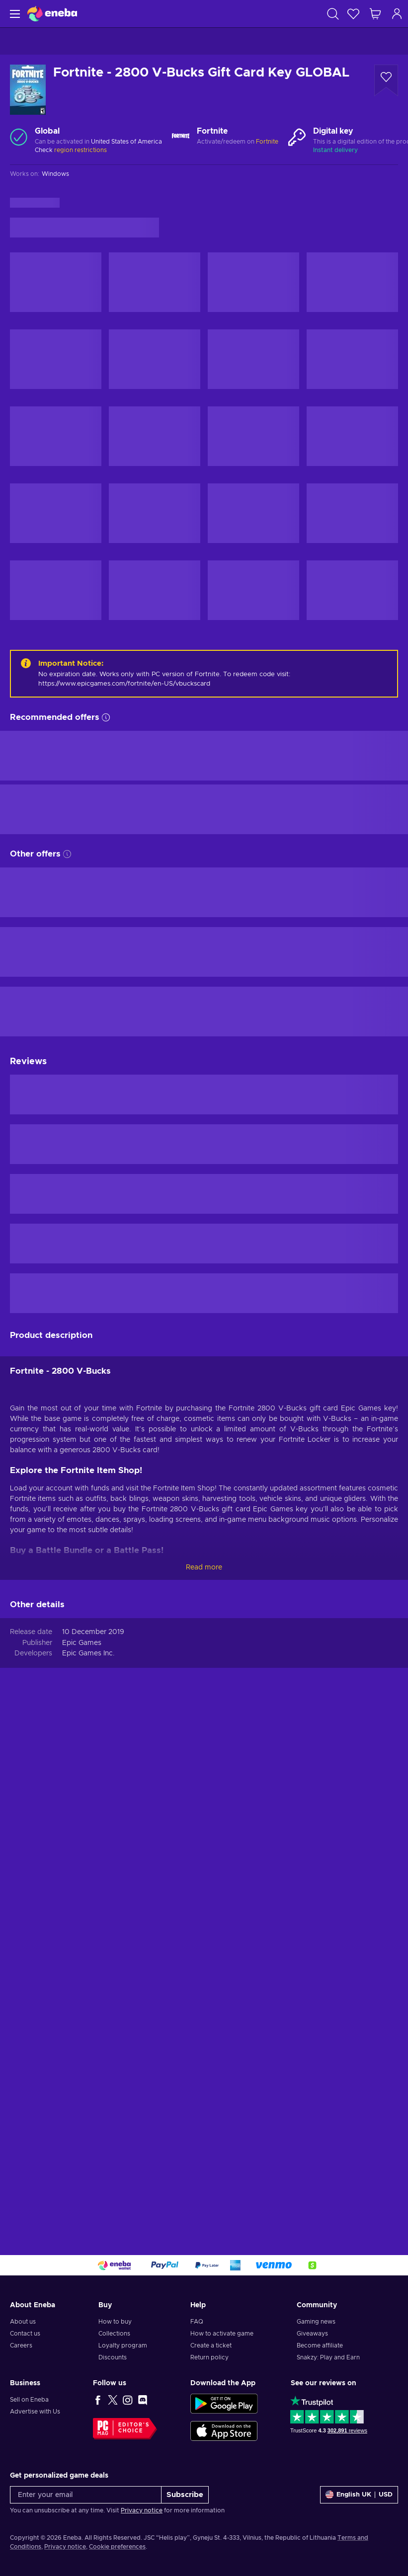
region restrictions (80, 150)
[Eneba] (52, 13)
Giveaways (312, 2334)
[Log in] (397, 13)
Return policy (209, 2357)
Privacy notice (142, 2510)
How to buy (115, 2322)
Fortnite (267, 142)
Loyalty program (122, 2345)
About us (23, 2322)
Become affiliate (320, 2345)
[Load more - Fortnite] (180, 136)
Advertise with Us (35, 2412)
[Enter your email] (86, 2494)
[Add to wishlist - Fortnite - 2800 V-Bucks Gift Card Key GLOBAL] (386, 80)
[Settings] (359, 2494)
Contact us (25, 2334)
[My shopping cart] (375, 13)
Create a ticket (211, 2345)
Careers (21, 2345)
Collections (114, 2334)
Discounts (112, 2357)
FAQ (196, 2322)
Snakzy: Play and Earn (328, 2357)
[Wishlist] (353, 13)
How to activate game (221, 2334)
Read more (204, 1567)
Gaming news (316, 2322)
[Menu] (13, 13)
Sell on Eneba (29, 2400)
